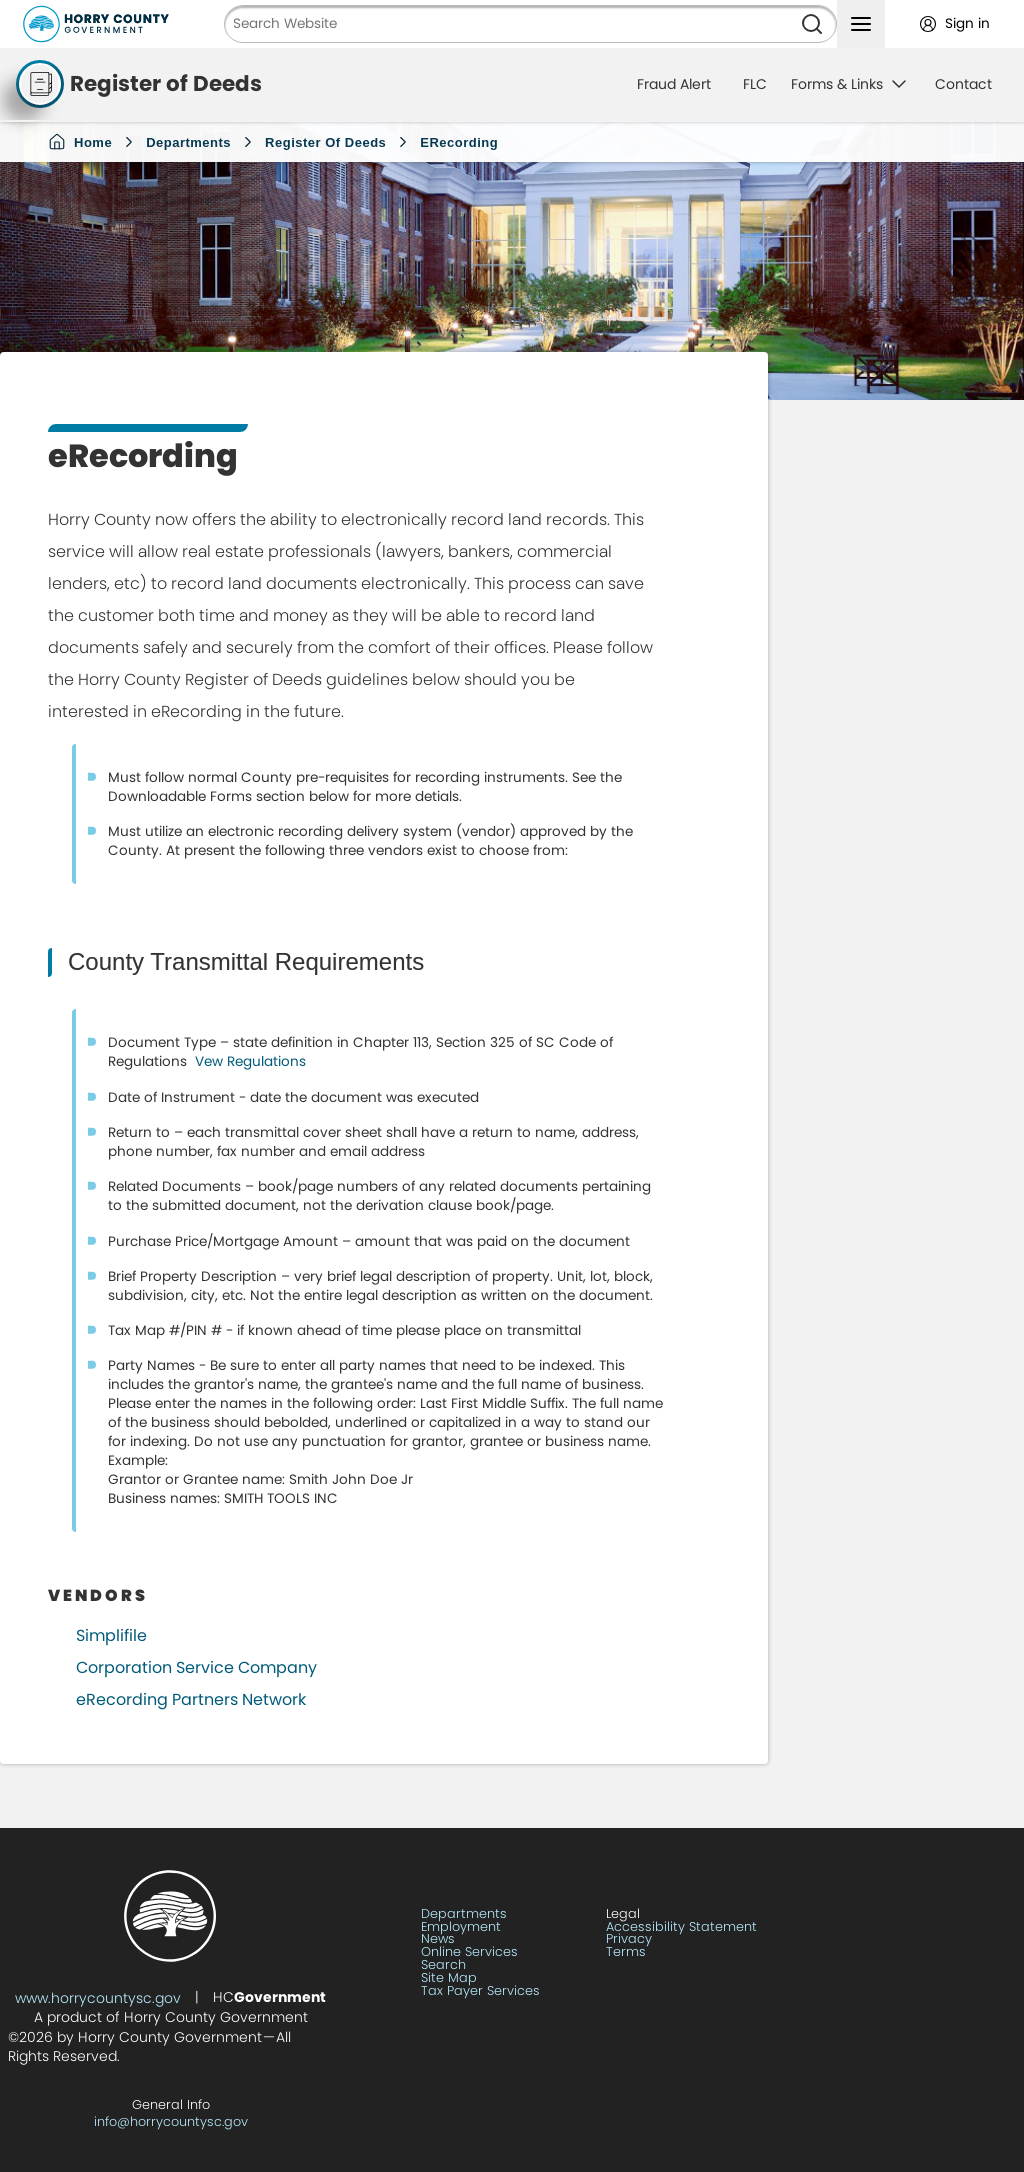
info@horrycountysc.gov (171, 2121)
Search (443, 1965)
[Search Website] (506, 24)
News (438, 1939)
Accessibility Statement (681, 1927)
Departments (188, 142)
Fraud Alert (674, 84)
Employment (461, 1927)
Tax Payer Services (480, 1991)
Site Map (449, 1978)
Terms (626, 1952)
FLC (755, 84)
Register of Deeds (325, 142)
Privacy (629, 1939)
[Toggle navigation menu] (861, 24)
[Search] (812, 24)
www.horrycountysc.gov (98, 1998)
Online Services (469, 1952)
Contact (963, 84)
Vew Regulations (248, 1061)
